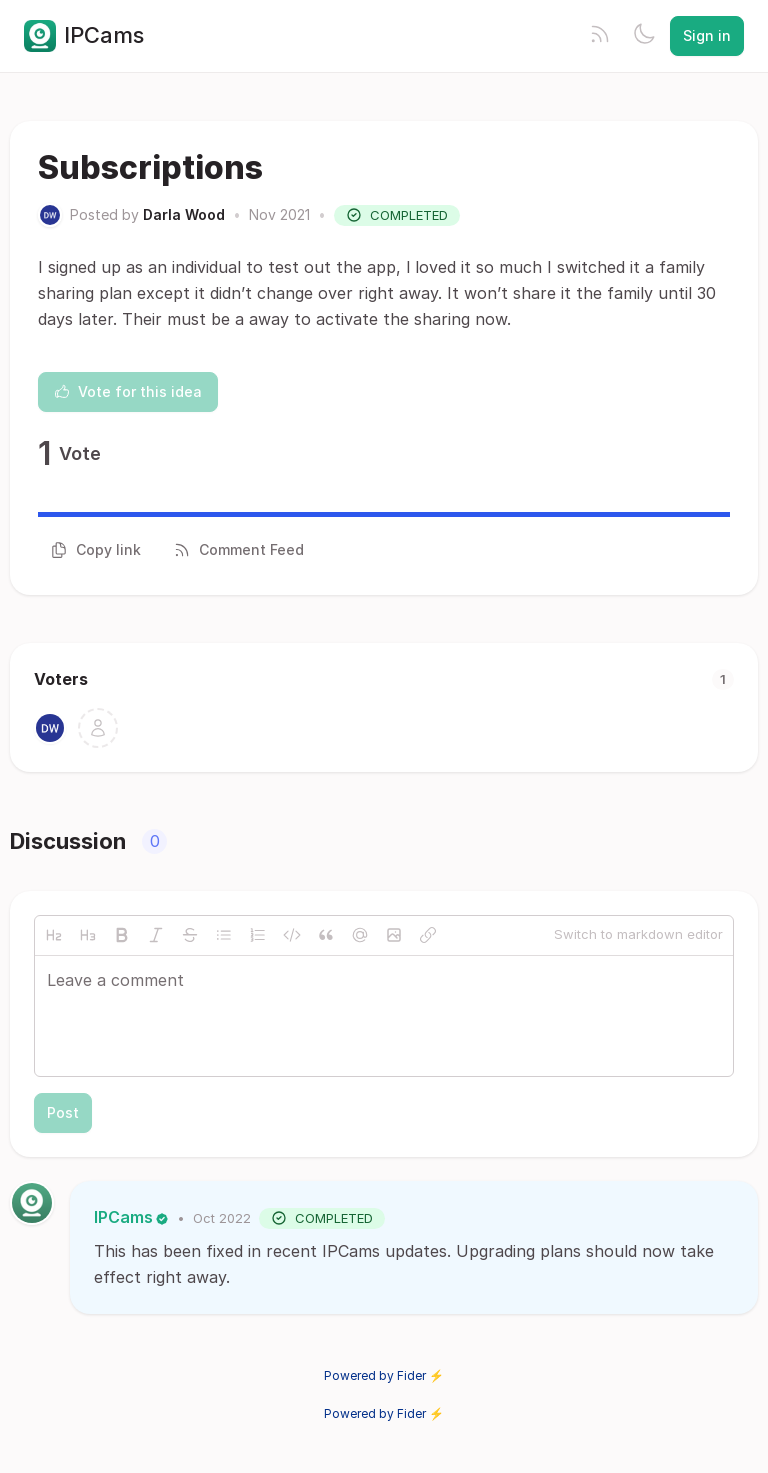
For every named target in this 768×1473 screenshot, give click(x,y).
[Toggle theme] (644, 36)
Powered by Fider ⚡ (384, 1375)
